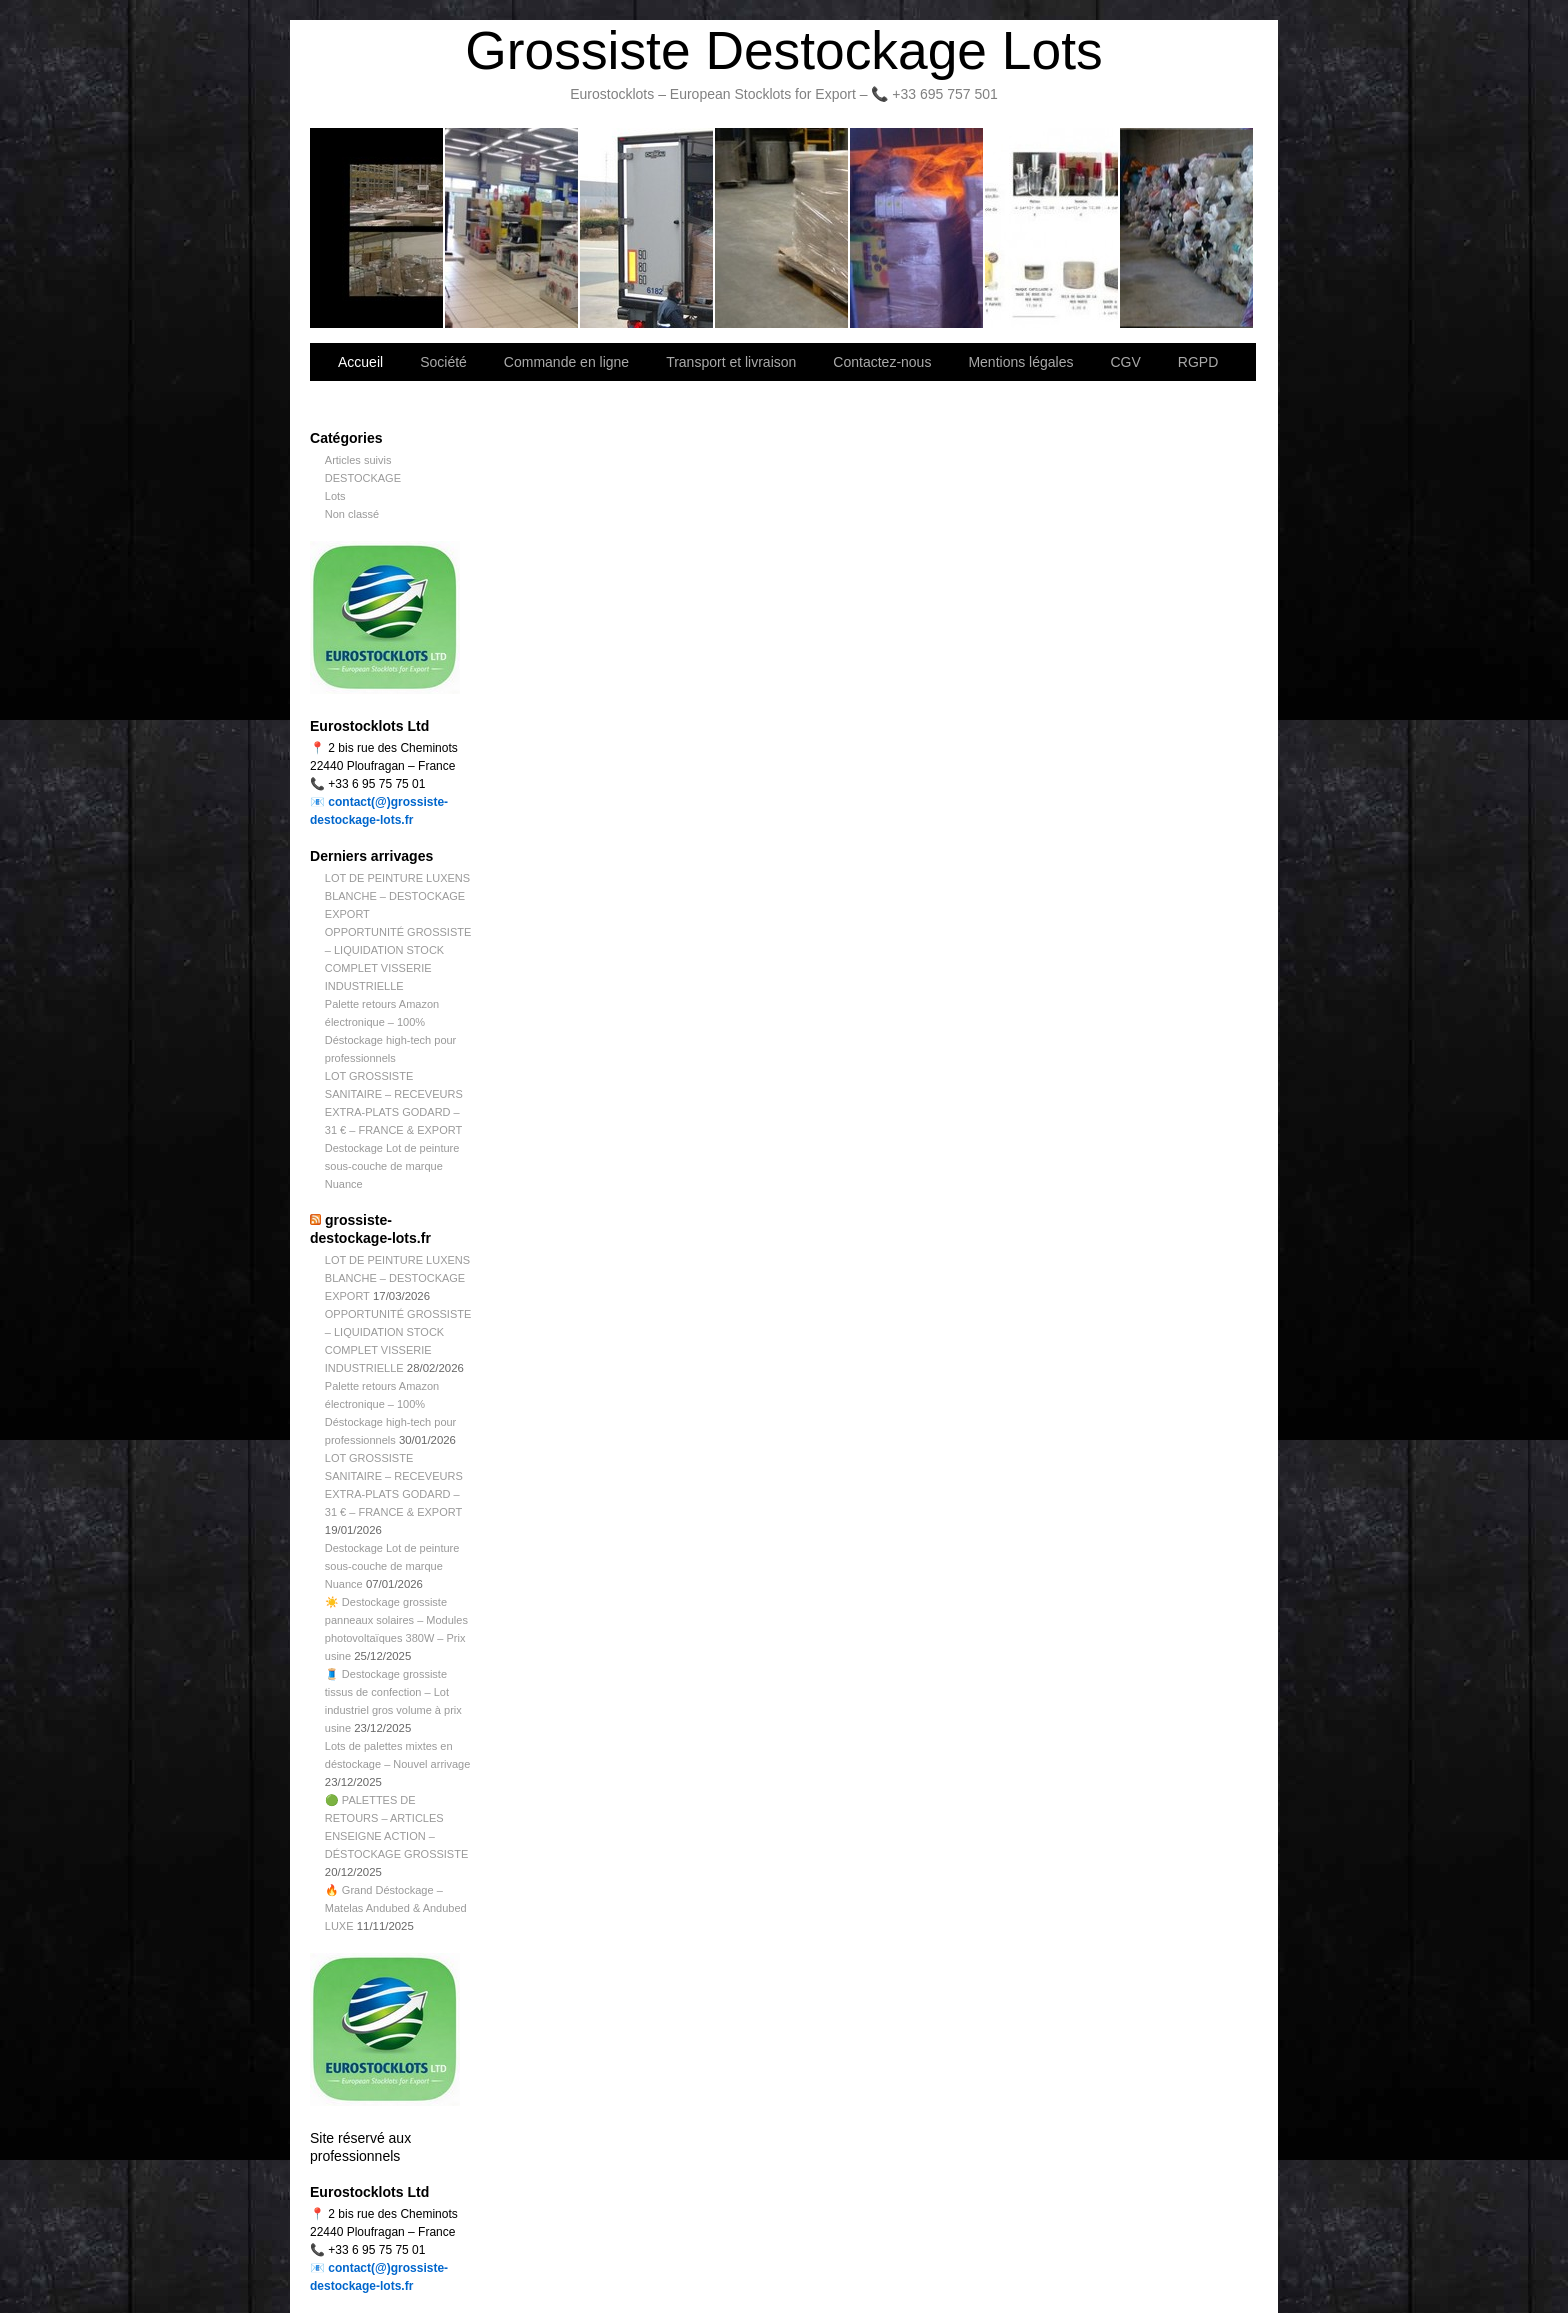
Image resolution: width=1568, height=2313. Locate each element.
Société (512, 228)
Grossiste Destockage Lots (783, 50)
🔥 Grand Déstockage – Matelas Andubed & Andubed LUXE (396, 1908)
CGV (1125, 362)
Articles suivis (358, 460)
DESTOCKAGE (363, 478)
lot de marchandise (1052, 228)
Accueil (360, 362)
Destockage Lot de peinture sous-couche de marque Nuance (392, 1166)
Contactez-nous (782, 228)
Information (1186, 228)
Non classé (352, 514)
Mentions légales (1020, 362)
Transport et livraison (647, 228)
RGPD (1198, 362)
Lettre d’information (917, 228)
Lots (335, 496)
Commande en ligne (566, 362)
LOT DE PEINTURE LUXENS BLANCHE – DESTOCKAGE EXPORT (397, 896)
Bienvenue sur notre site (377, 228)
